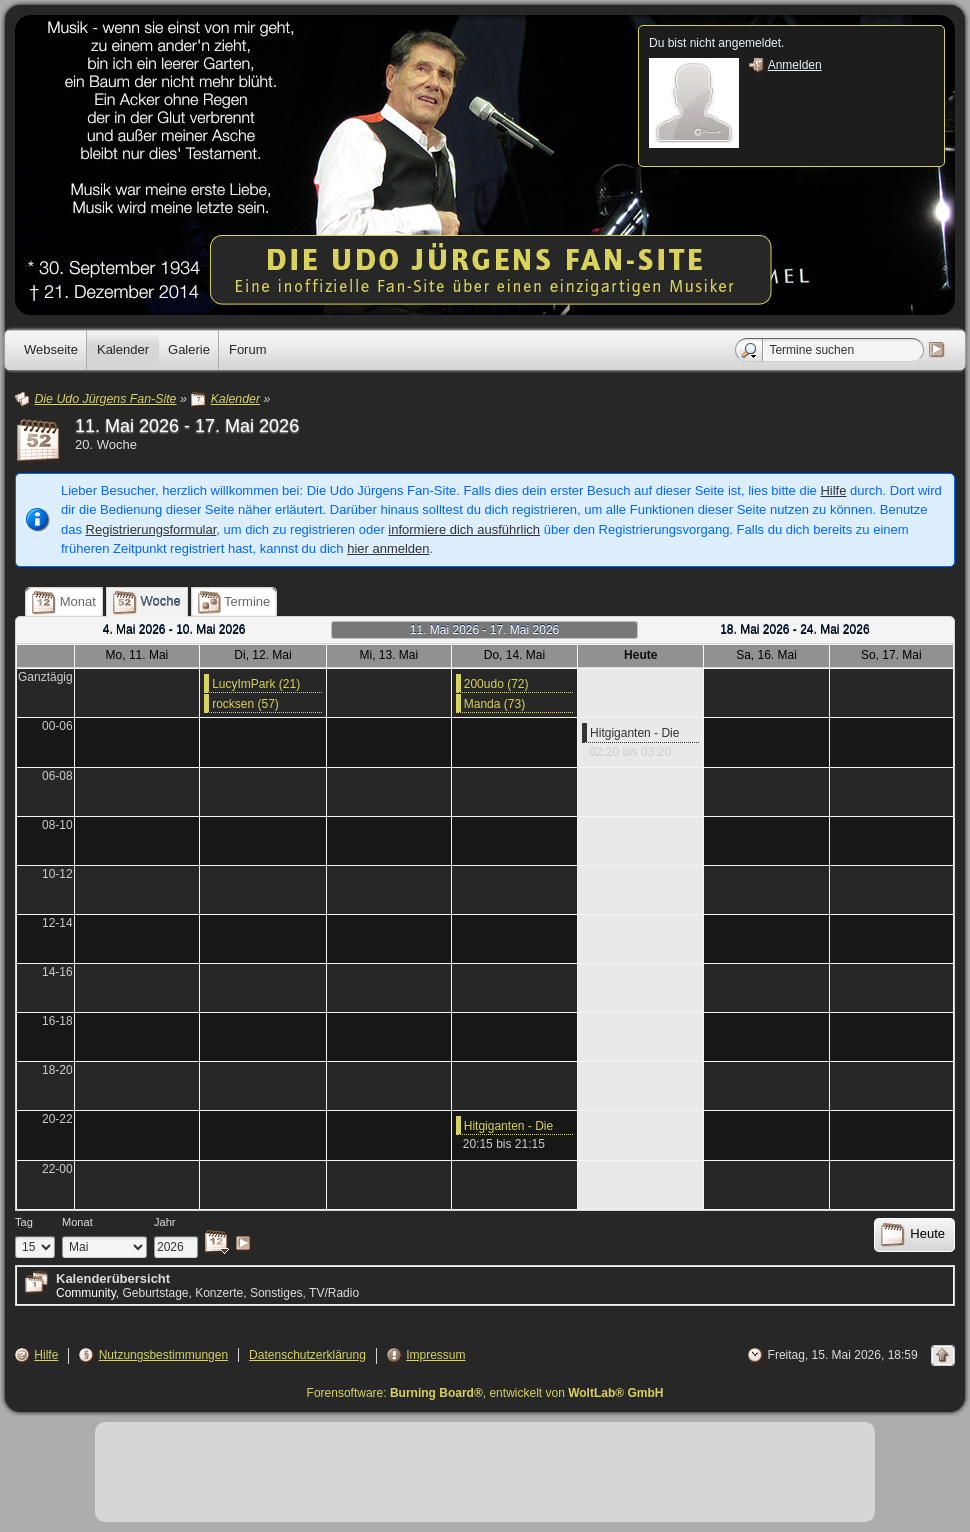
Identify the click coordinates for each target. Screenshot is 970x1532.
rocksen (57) (245, 704)
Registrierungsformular (151, 529)
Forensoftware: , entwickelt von (485, 1393)
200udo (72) (496, 684)
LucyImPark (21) (256, 684)
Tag (24, 1222)
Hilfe (833, 490)
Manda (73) (494, 704)
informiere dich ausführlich (464, 529)
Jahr (165, 1222)
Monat (77, 1222)
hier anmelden (388, 548)
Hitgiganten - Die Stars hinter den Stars (634, 734)
